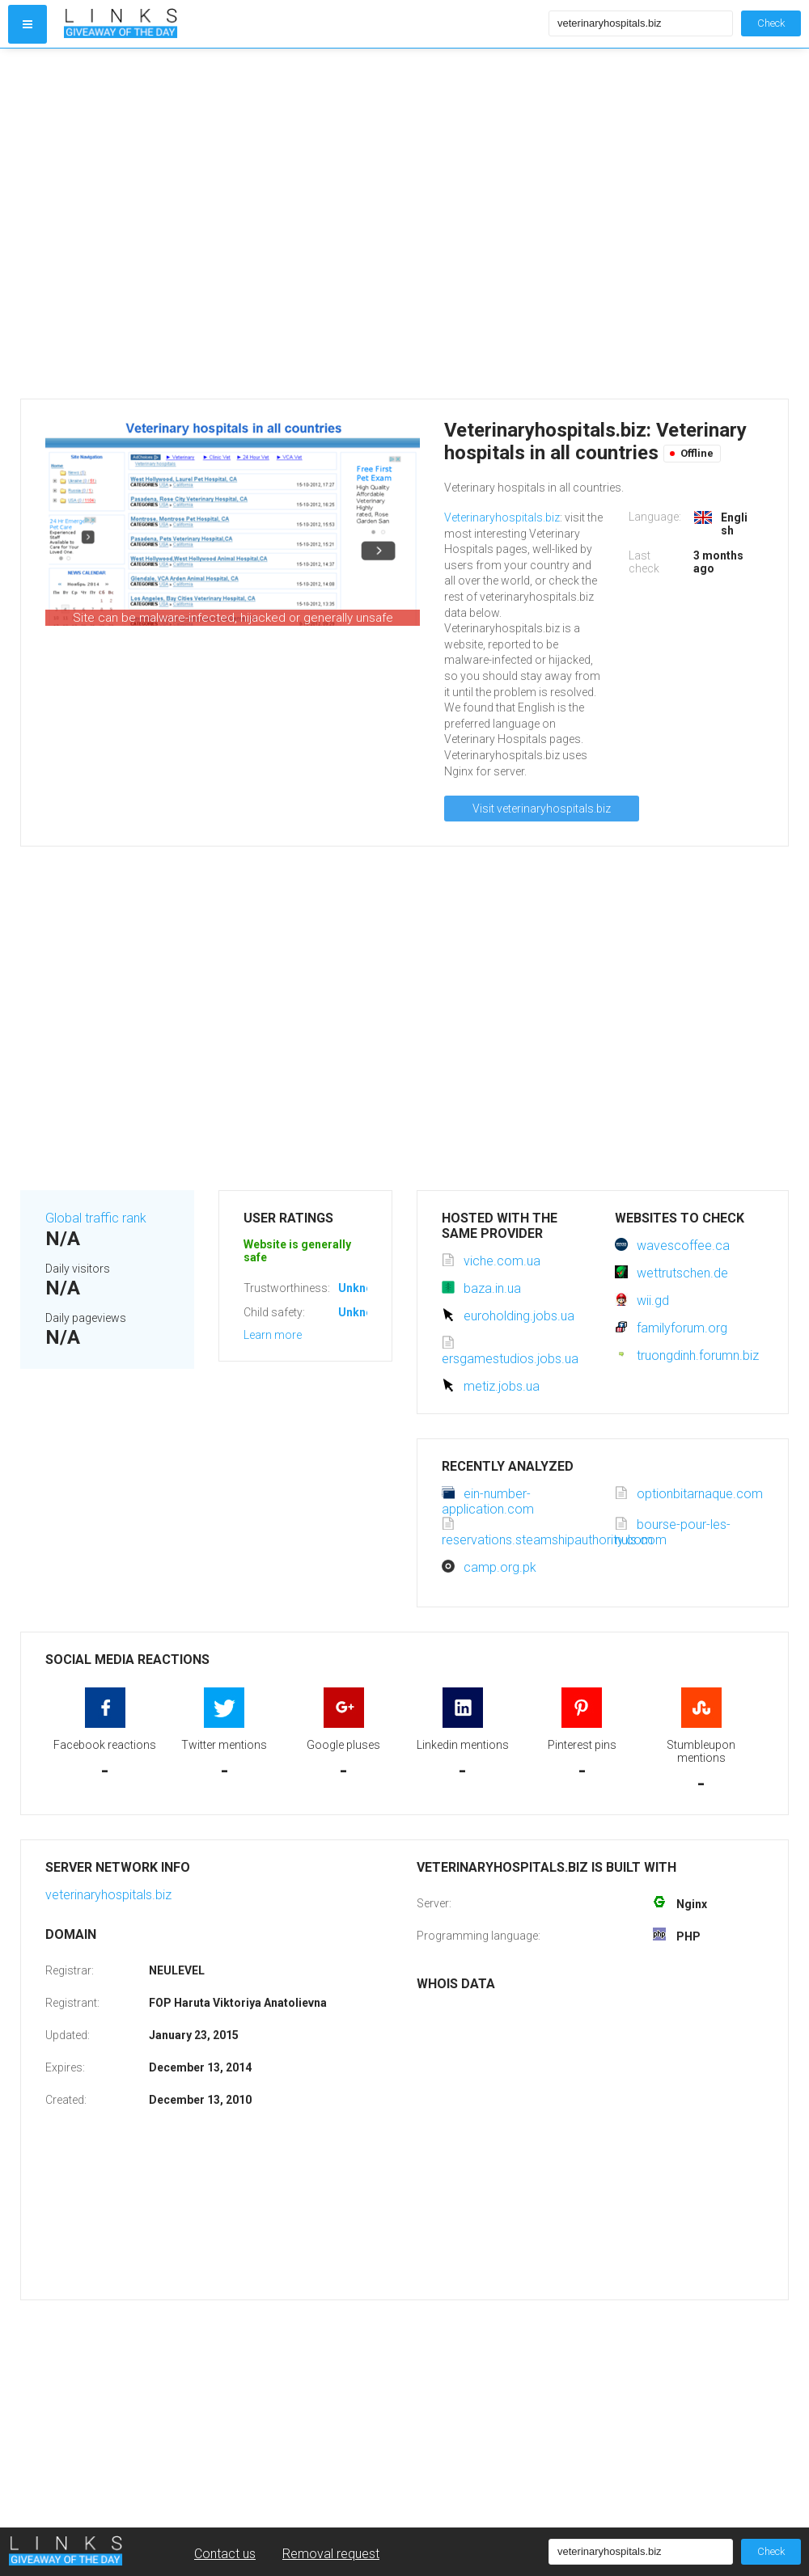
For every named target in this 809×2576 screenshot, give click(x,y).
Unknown (363, 1288)
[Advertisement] (164, 223)
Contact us (225, 2553)
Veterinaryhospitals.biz (502, 517)
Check (771, 23)
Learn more (273, 1334)
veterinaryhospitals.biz (108, 1894)
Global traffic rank (95, 1218)
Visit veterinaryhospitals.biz (541, 808)
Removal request (330, 2553)
